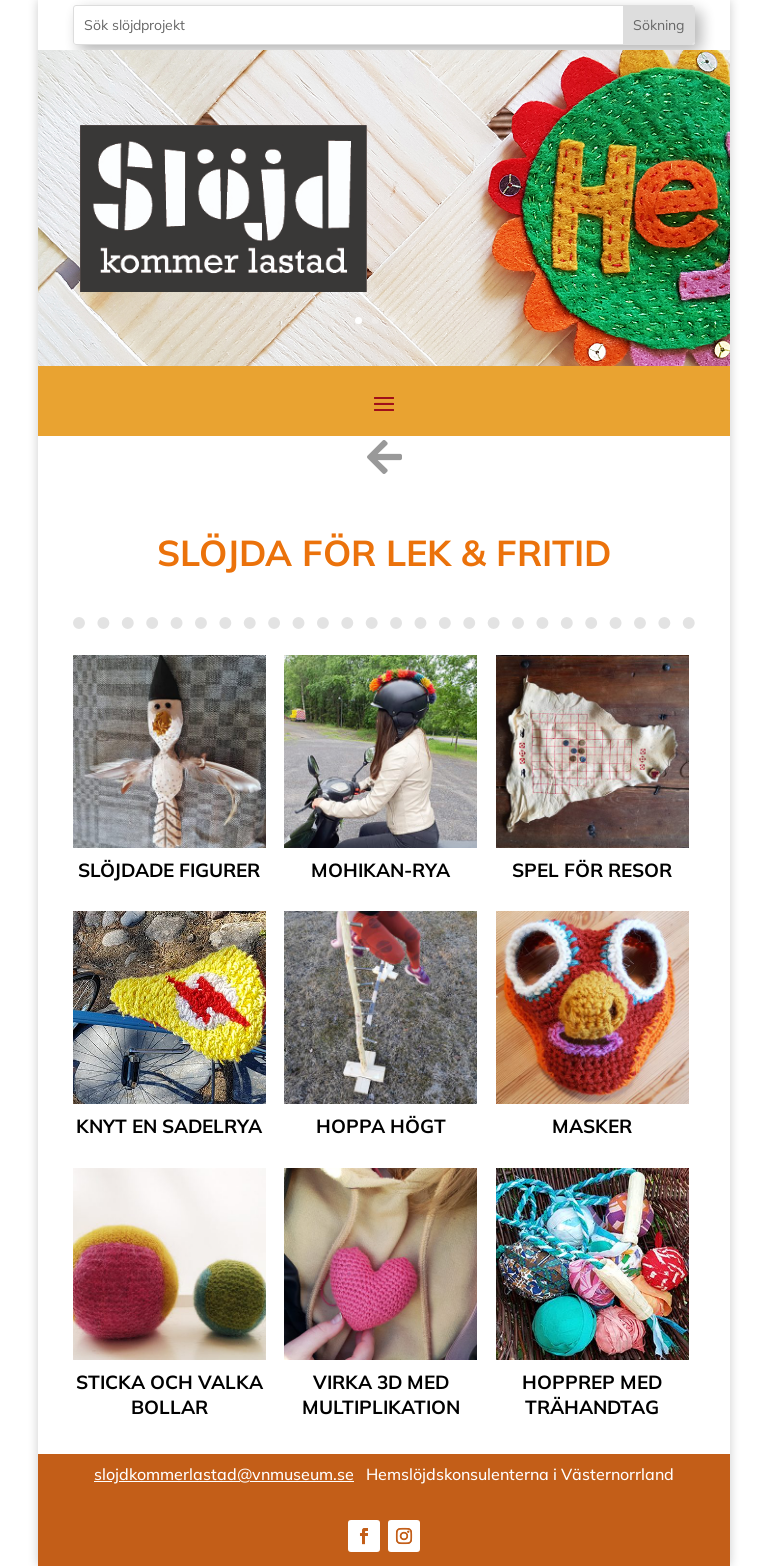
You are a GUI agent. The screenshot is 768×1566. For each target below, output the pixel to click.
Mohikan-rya (380, 870)
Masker (592, 1126)
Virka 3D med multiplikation (381, 1394)
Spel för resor (592, 870)
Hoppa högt (381, 1126)
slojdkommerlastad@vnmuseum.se (224, 1474)
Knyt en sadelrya (169, 1126)
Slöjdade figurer (169, 870)
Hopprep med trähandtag (592, 1394)
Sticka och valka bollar (169, 1394)
